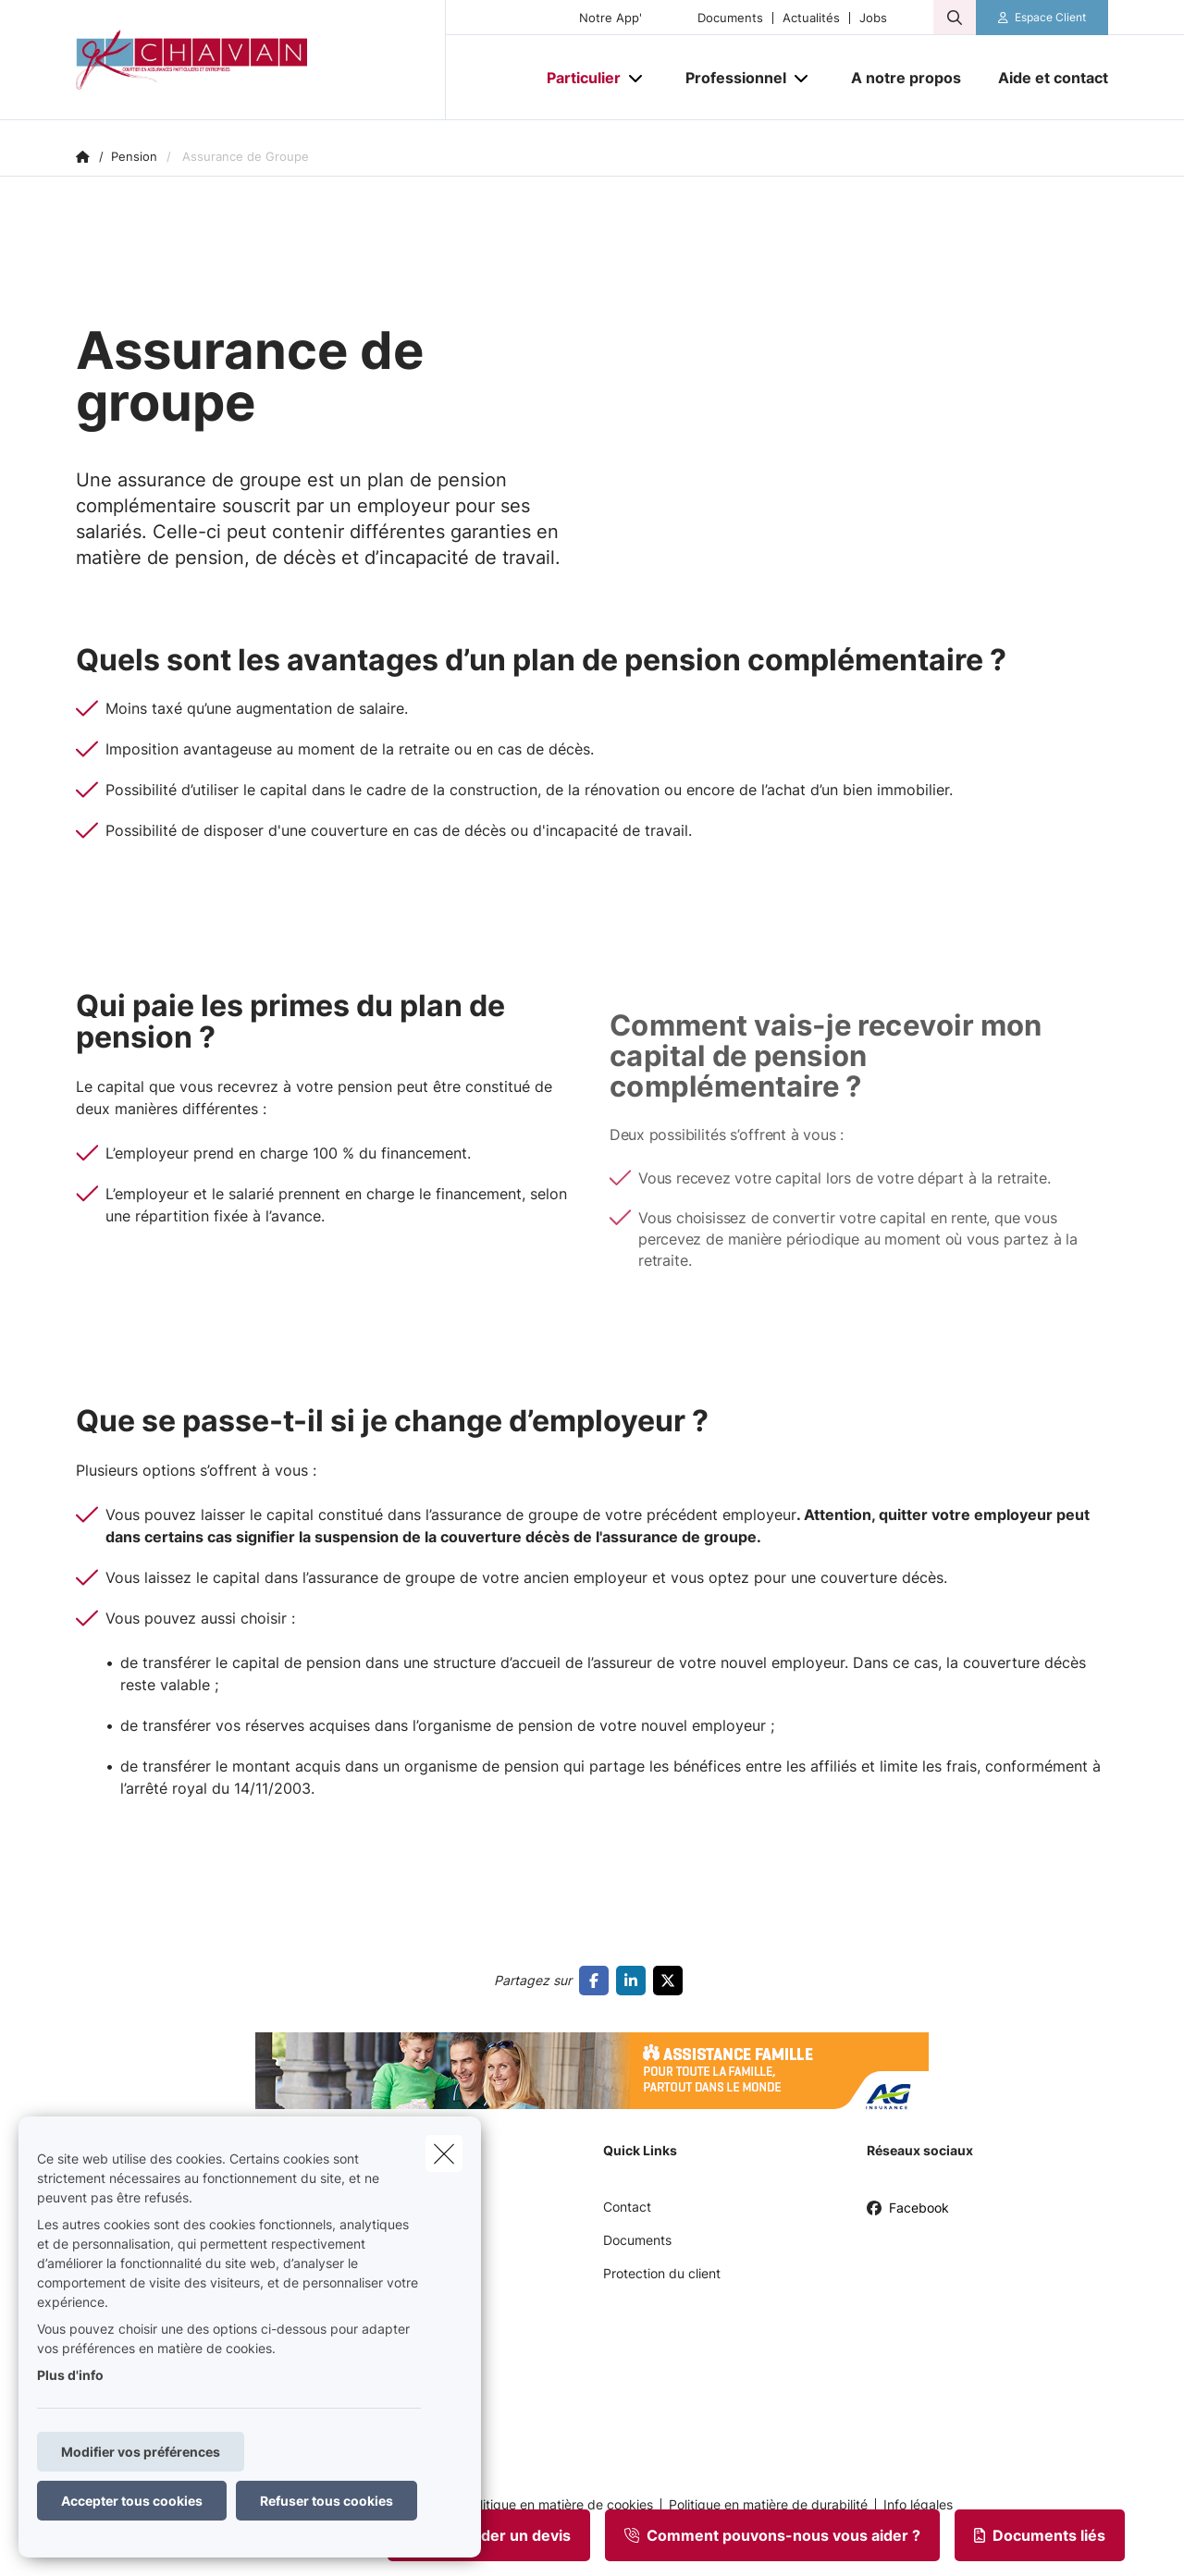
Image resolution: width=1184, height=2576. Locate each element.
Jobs (873, 18)
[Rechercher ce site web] (954, 17)
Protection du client (662, 2273)
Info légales (918, 2504)
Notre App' (610, 18)
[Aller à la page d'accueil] (261, 60)
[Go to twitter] (671, 1980)
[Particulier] (576, 78)
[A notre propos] (906, 78)
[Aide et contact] (1044, 78)
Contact (627, 2206)
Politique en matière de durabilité (768, 2504)
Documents (730, 18)
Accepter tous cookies (132, 2501)
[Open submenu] (636, 78)
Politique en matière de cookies (558, 2504)
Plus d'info (70, 2375)
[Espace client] (1042, 17)
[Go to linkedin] (634, 1980)
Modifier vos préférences (140, 2451)
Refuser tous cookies (326, 2501)
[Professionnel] (729, 78)
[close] (444, 2153)
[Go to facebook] (597, 1980)
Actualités (811, 18)
